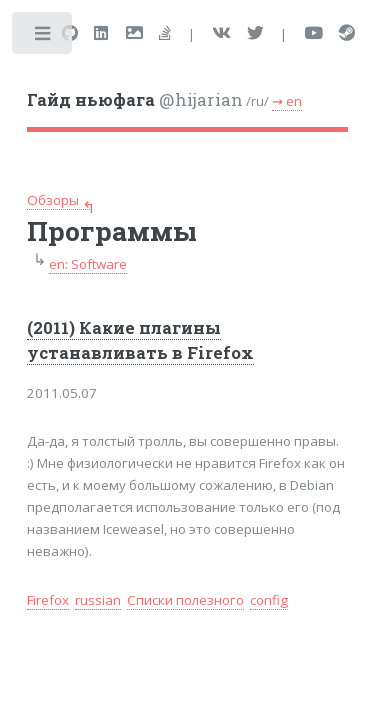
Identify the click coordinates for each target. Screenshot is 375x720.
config (269, 600)
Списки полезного (185, 600)
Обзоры (53, 200)
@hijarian (135, 100)
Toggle (43, 37)
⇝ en (287, 101)
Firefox (48, 600)
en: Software (88, 264)
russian (98, 600)
